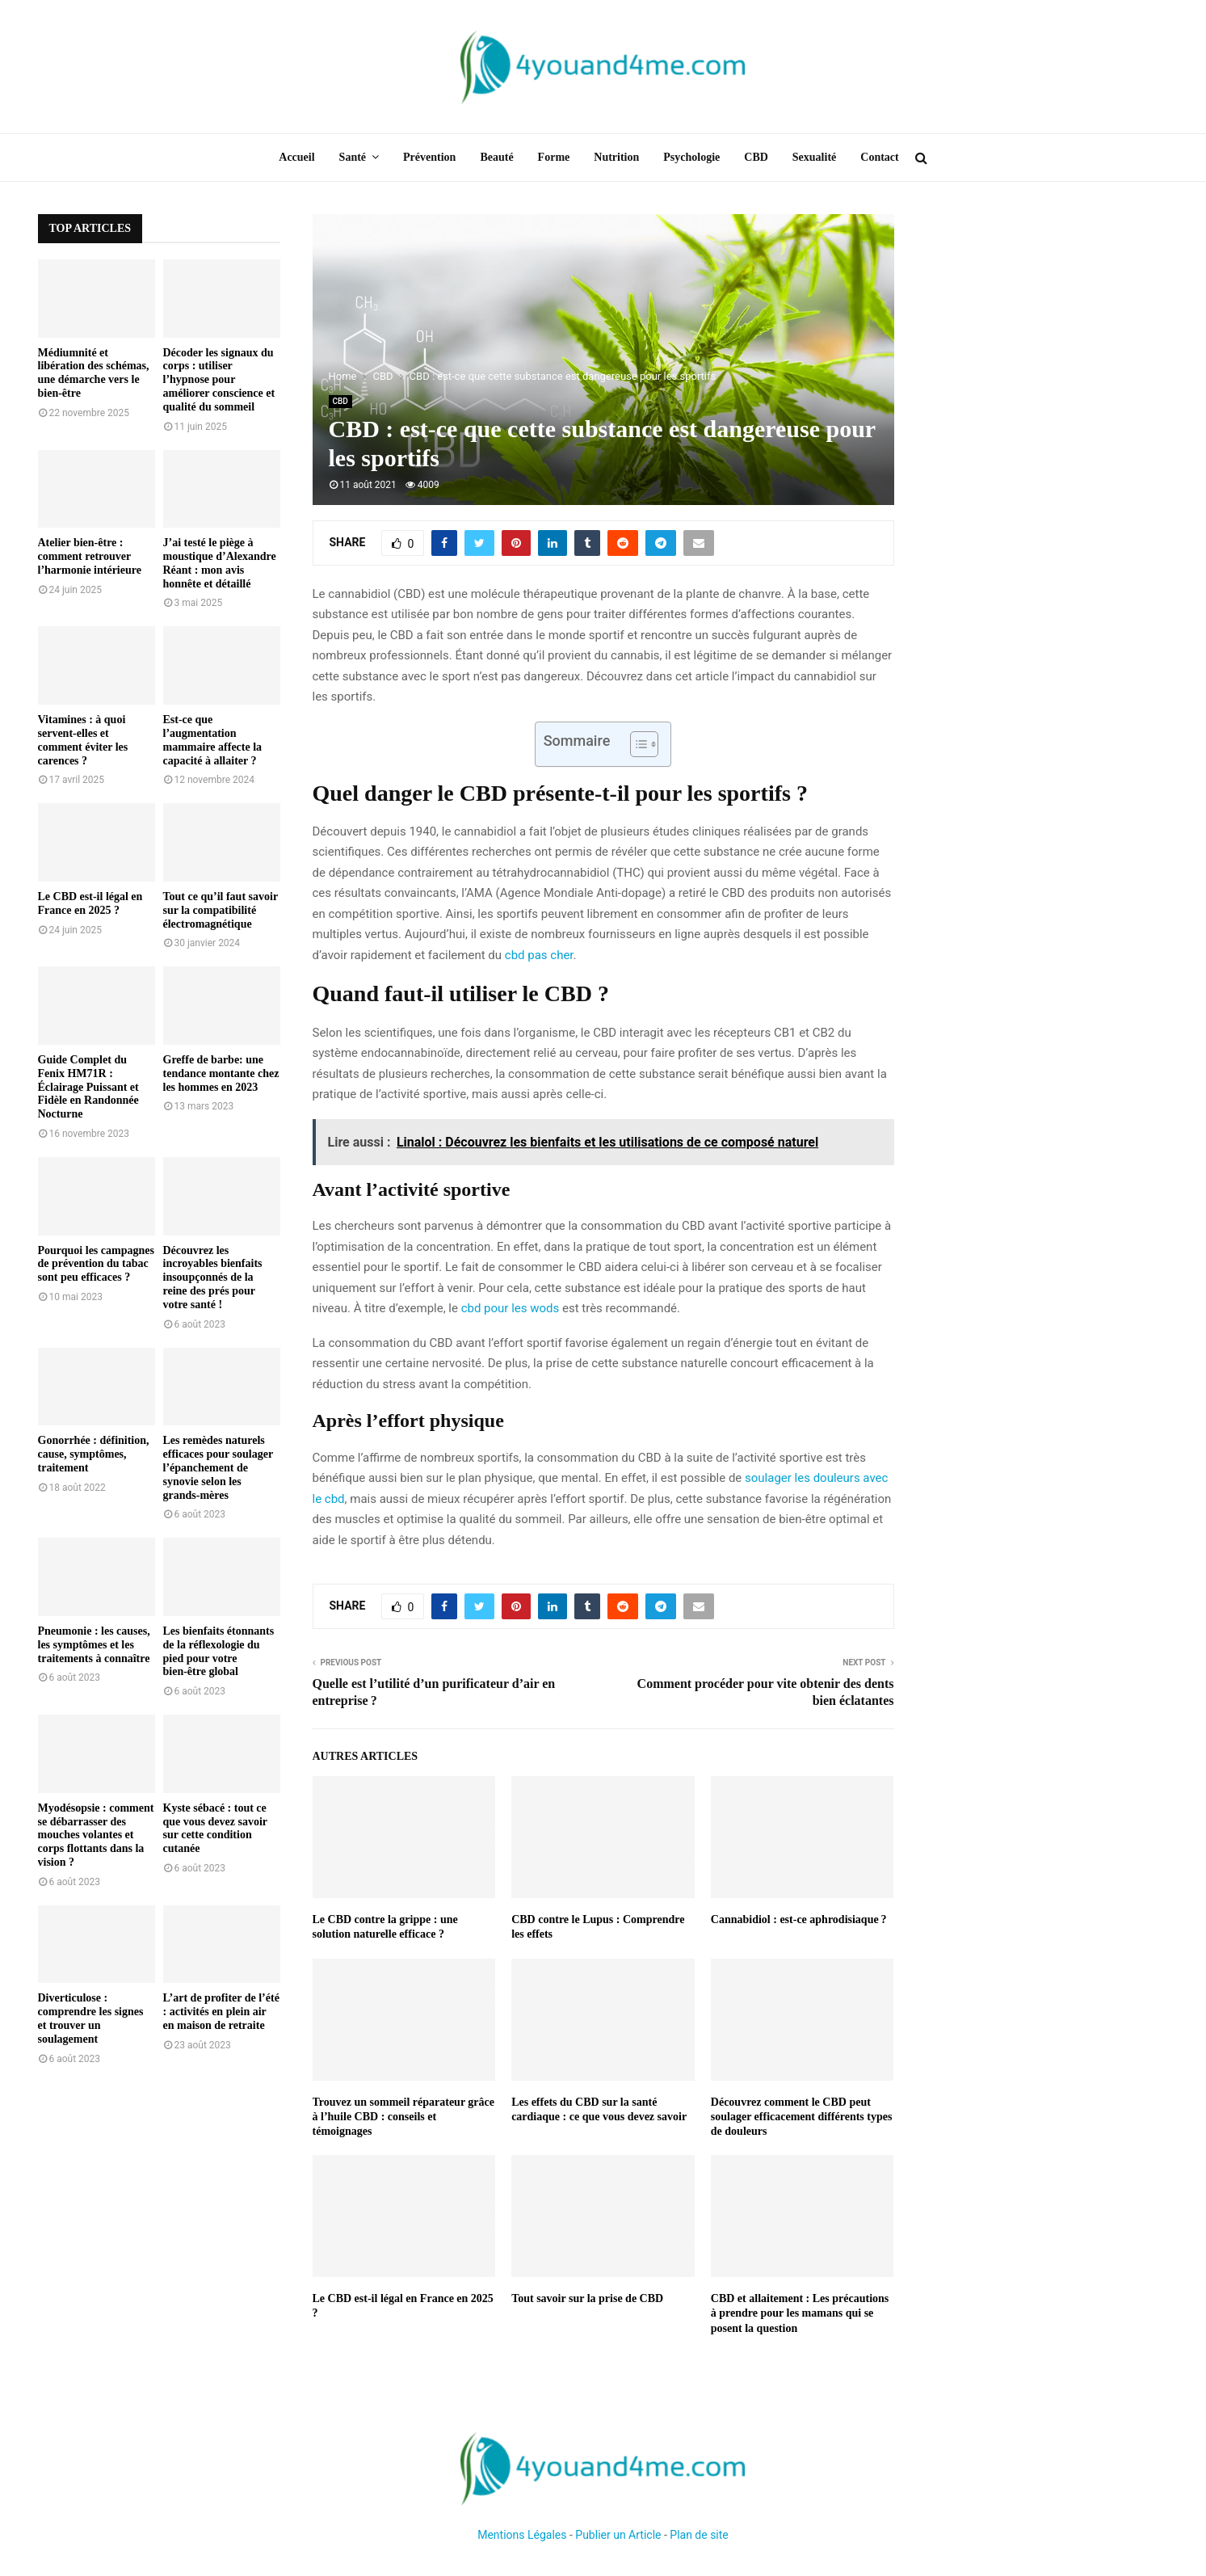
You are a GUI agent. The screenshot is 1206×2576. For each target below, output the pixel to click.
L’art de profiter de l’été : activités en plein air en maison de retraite (221, 2011)
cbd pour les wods (510, 1308)
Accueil (296, 157)
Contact (879, 157)
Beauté (496, 157)
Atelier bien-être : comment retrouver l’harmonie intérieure (89, 556)
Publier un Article (618, 2534)
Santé (352, 157)
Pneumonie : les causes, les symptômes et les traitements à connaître (94, 1645)
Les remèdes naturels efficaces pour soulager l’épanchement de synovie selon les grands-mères (218, 1467)
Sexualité (814, 157)
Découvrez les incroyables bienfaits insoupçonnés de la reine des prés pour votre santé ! (213, 1277)
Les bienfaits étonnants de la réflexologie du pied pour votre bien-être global (219, 1651)
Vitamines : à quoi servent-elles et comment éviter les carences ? (83, 739)
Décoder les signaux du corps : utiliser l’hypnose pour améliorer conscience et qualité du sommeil (219, 380)
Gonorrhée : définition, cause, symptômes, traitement (93, 1454)
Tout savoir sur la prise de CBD (587, 2298)
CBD (756, 157)
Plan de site (699, 2534)
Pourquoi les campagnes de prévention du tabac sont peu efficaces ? (96, 1264)
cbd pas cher (539, 955)
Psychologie (691, 157)
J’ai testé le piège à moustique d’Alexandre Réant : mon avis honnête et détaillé (219, 563)
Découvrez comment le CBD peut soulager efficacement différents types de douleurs (802, 2116)
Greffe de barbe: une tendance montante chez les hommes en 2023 (221, 1073)
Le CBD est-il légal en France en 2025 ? (90, 903)
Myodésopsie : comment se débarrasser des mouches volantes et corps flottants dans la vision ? (96, 1835)
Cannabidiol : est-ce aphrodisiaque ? (799, 1919)
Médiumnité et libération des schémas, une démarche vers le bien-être (93, 373)
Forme (554, 157)
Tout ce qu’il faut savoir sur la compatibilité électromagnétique (220, 910)
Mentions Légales (521, 2534)
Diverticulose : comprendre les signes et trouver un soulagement (91, 2018)
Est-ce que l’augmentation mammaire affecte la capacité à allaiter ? (213, 739)
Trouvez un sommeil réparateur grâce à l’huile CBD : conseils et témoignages (404, 2116)
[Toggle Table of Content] (636, 744)
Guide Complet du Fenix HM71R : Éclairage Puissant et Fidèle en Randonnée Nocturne (88, 1087)
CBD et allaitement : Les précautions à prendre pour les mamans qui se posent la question (800, 2313)
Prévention (429, 157)
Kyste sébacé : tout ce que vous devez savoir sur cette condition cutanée (215, 1828)
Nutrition (616, 157)
